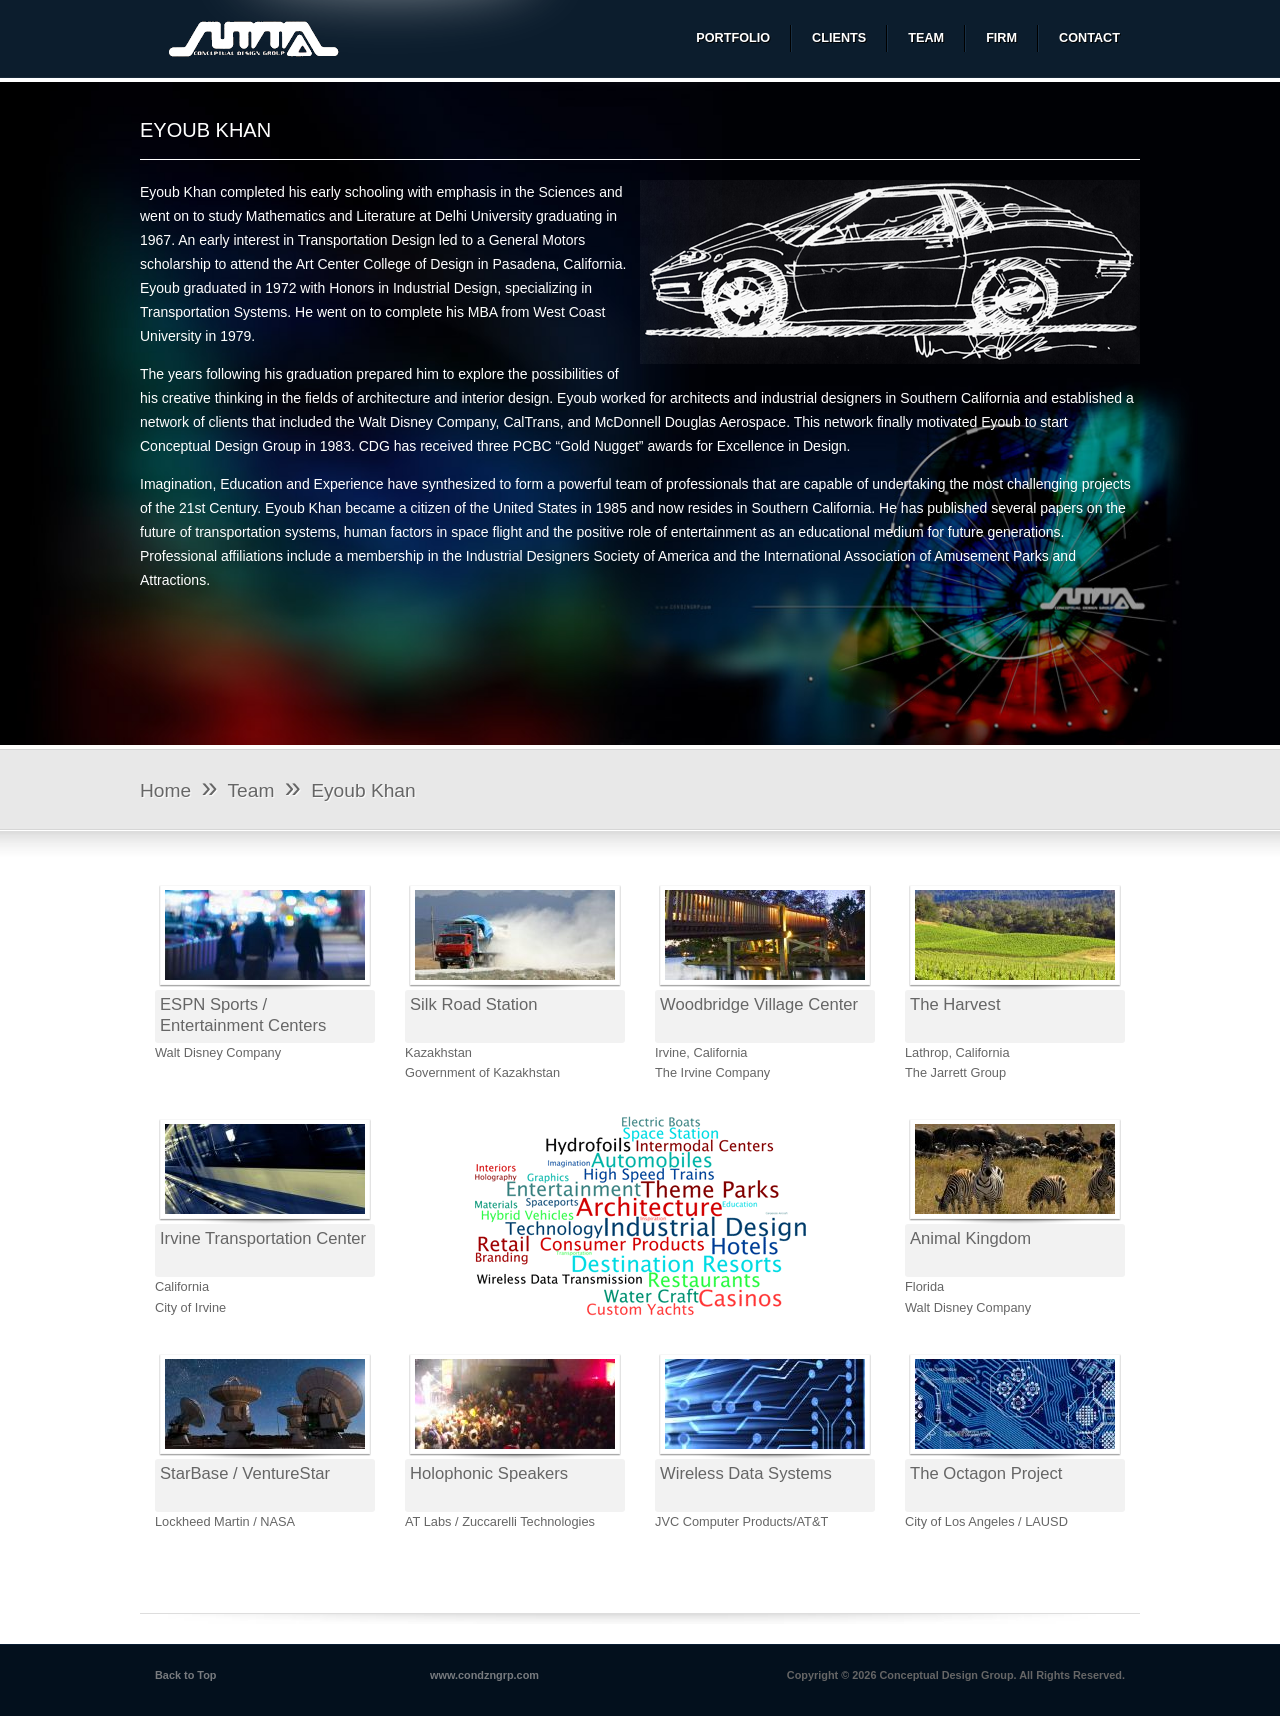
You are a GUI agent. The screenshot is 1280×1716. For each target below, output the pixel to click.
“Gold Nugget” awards (624, 446)
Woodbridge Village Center (759, 1004)
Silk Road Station (474, 1004)
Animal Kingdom (970, 1238)
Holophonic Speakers (489, 1473)
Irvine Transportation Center (263, 1238)
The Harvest (955, 1004)
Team (251, 790)
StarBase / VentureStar (245, 1473)
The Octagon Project (986, 1473)
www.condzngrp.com (484, 1675)
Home (165, 790)
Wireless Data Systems (746, 1473)
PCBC (532, 446)
